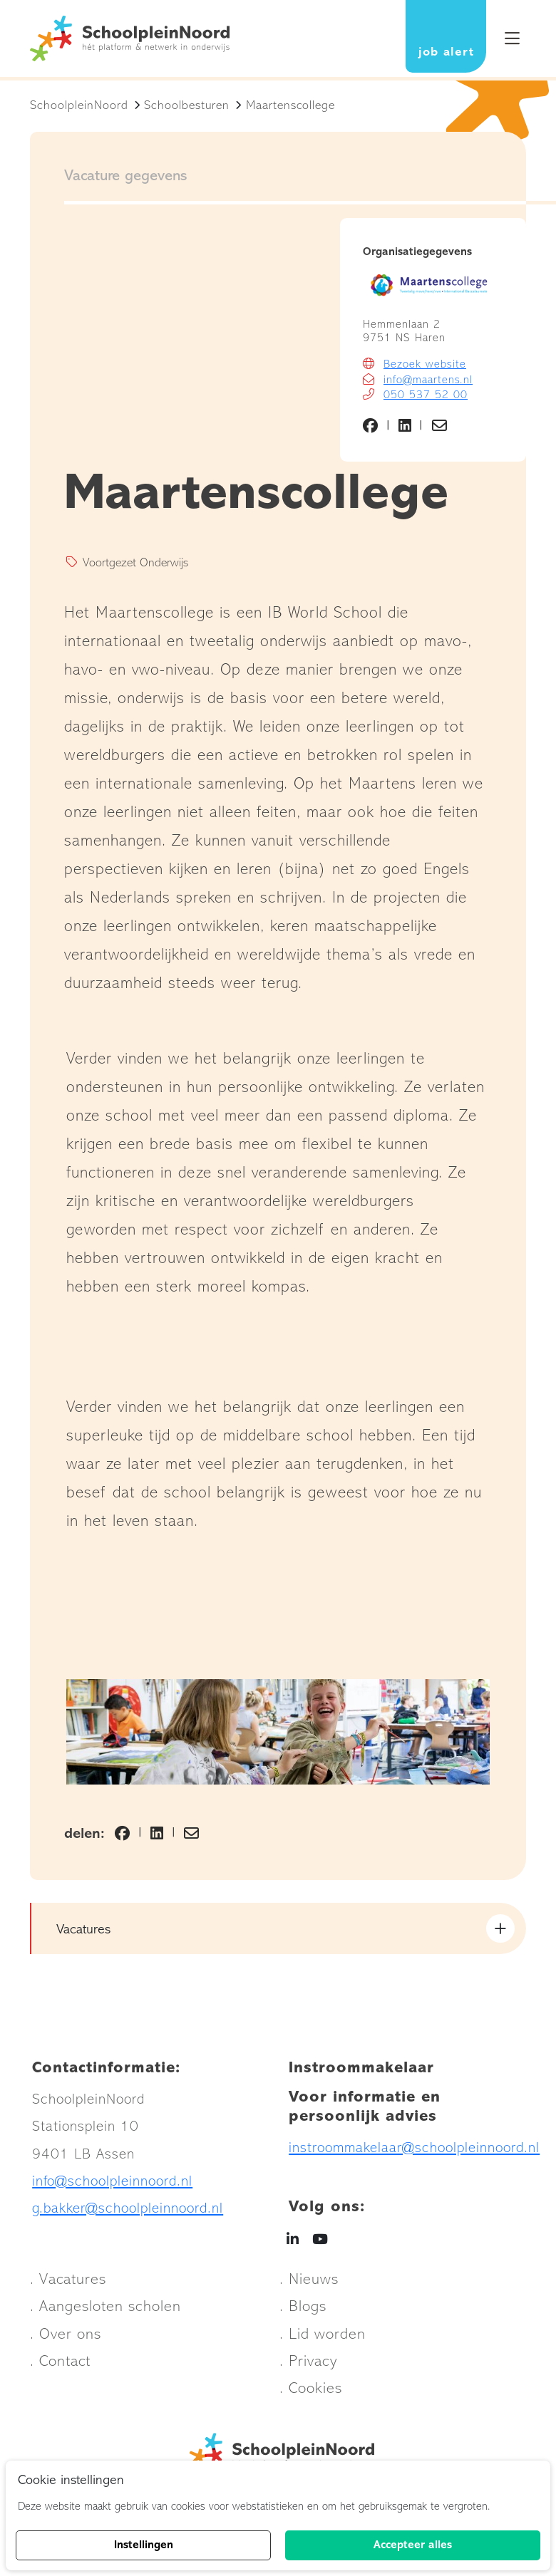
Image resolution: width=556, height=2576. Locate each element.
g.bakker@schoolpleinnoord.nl (127, 2212)
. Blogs (302, 2310)
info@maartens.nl (428, 383)
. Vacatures (68, 2283)
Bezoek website (424, 368)
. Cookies (310, 2392)
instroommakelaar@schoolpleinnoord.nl (414, 2151)
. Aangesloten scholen (105, 2310)
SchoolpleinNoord (79, 109)
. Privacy (308, 2365)
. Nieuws (309, 2283)
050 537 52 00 (425, 398)
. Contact (60, 2365)
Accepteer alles (413, 2545)
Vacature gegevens (125, 179)
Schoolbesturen (187, 109)
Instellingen (143, 2545)
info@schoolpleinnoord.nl (112, 2184)
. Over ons (65, 2338)
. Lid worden (322, 2338)
